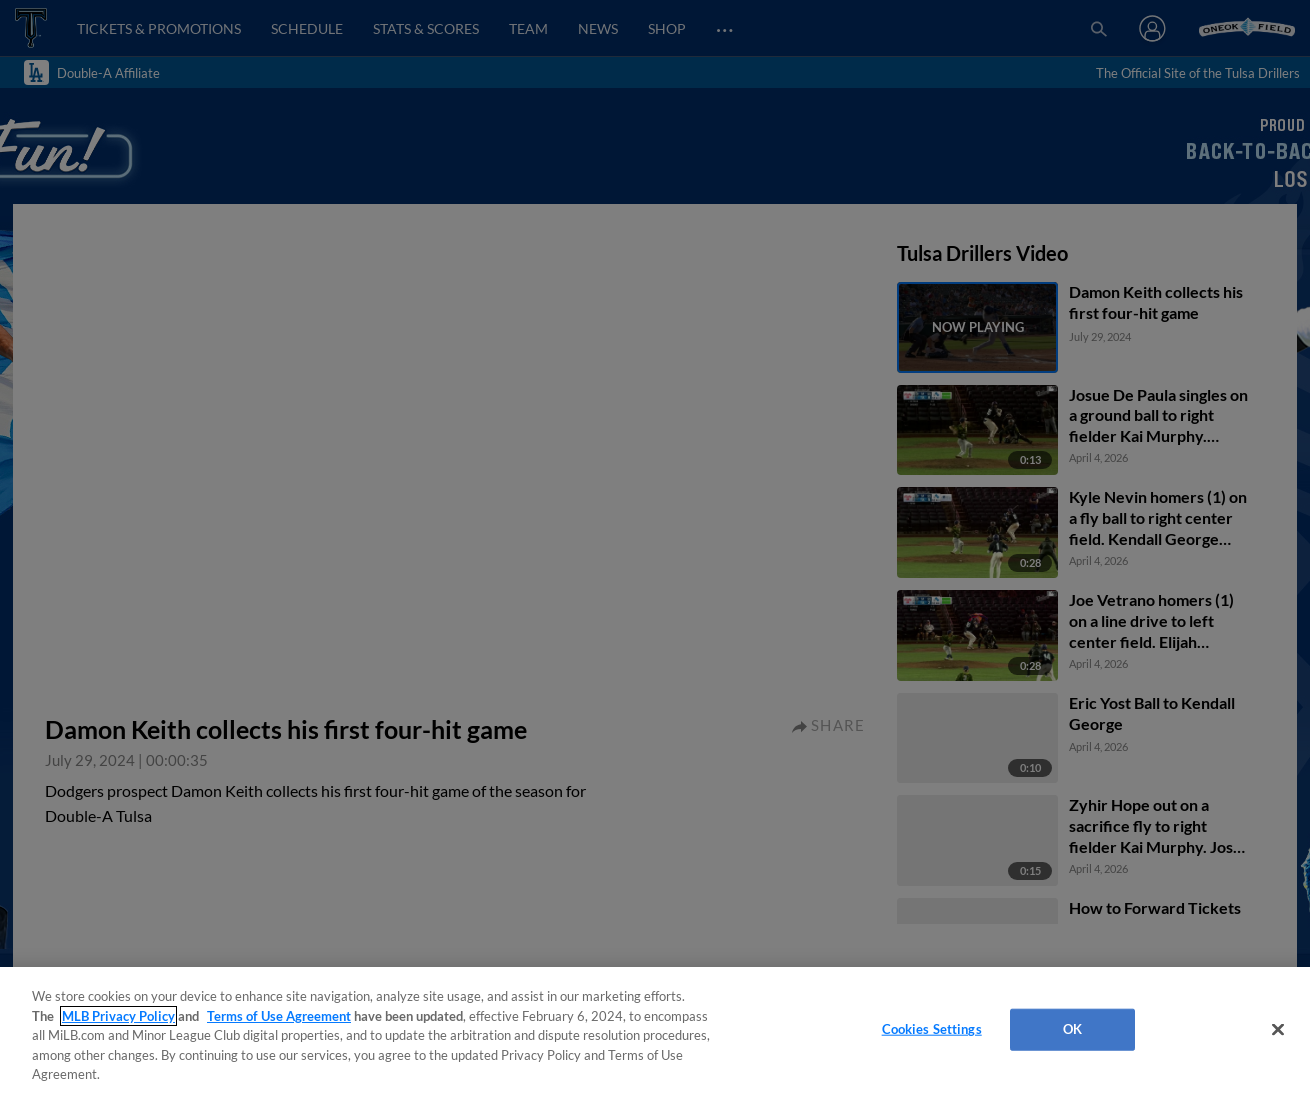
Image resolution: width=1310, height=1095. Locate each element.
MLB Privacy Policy (118, 1016)
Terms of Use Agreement (279, 1016)
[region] (655, 1031)
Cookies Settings (932, 1029)
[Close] (1278, 1030)
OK (1072, 1029)
